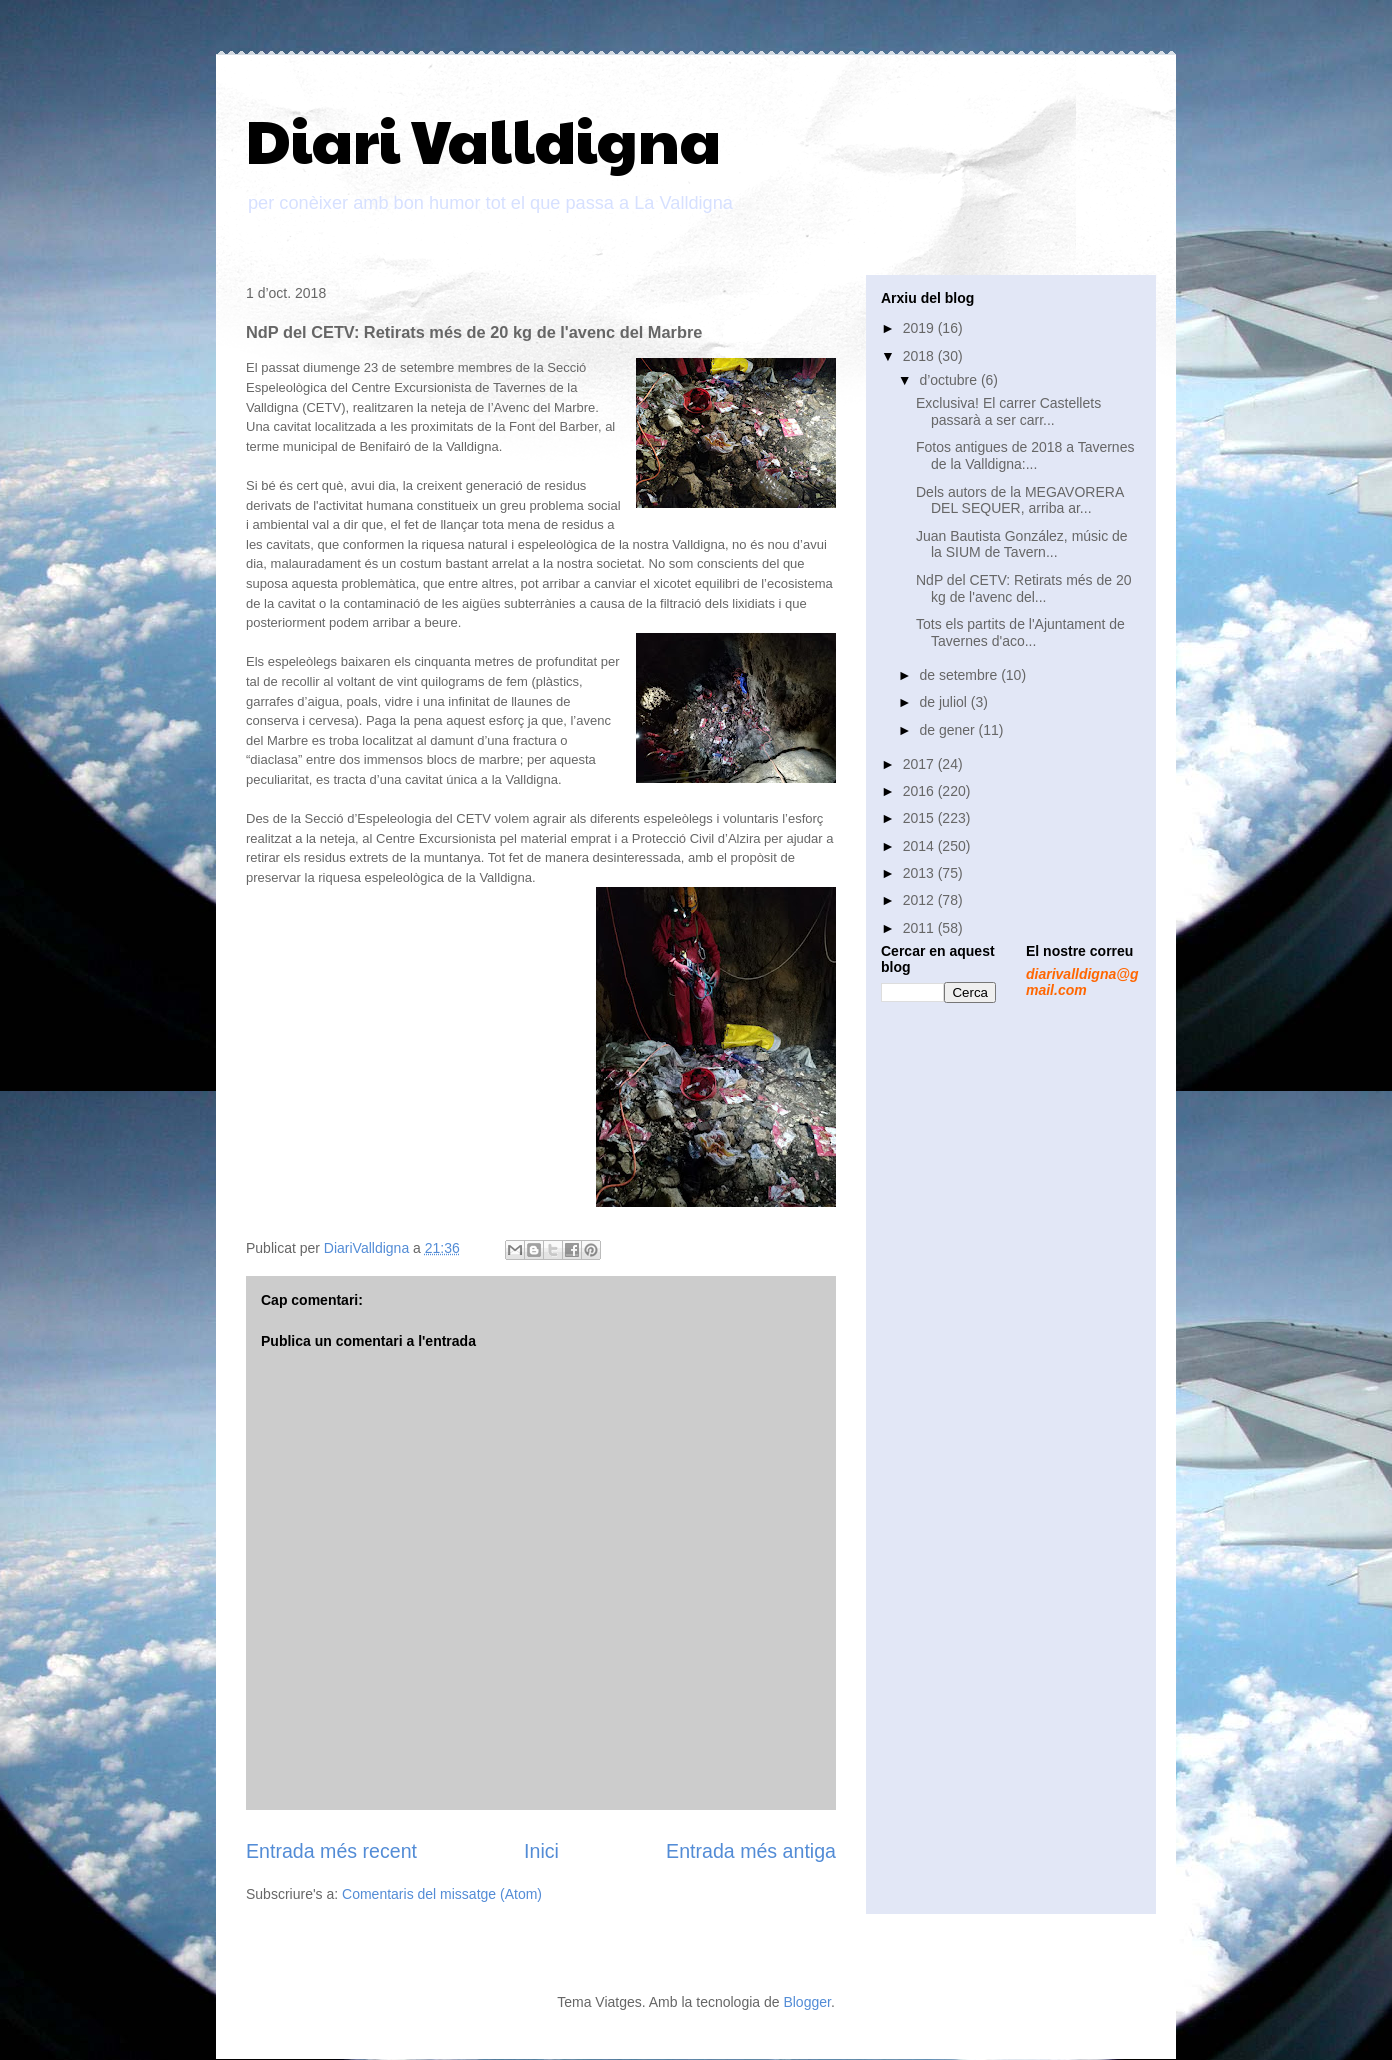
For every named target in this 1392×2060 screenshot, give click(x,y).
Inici (541, 1851)
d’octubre (949, 380)
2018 (920, 356)
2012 (920, 900)
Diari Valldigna (483, 139)
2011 (920, 928)
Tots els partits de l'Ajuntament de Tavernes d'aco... (1020, 632)
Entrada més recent (331, 1851)
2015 (920, 818)
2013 (920, 873)
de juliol (944, 702)
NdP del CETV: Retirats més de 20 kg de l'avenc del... (1024, 588)
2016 (920, 791)
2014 (920, 846)
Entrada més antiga (751, 1851)
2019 (920, 328)
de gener (948, 730)
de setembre (960, 675)
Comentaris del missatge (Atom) (442, 1894)
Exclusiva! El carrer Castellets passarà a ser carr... (1008, 411)
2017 (920, 764)
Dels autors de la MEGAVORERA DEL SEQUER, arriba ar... (1019, 500)
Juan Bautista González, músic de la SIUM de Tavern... (1022, 544)
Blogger (806, 2002)
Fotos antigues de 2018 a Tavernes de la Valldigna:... (1025, 455)
